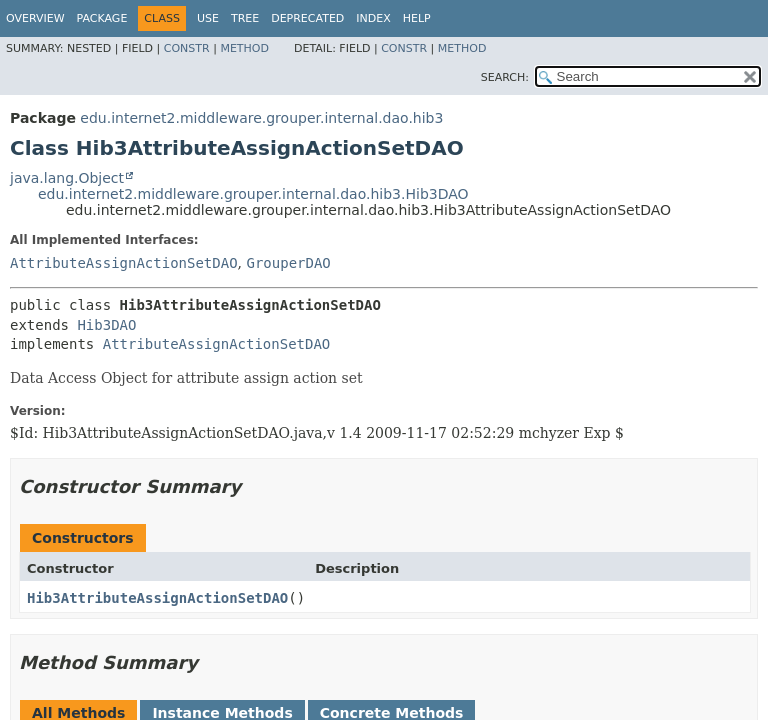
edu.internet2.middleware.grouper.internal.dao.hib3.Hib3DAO (253, 194)
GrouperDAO (288, 263)
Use (208, 18)
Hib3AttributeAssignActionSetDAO (157, 598)
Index (373, 18)
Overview (35, 18)
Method (244, 48)
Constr (187, 48)
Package (102, 18)
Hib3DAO (106, 325)
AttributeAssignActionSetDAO (124, 263)
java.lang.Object (67, 178)
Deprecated (307, 18)
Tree (245, 18)
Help (417, 18)
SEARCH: (505, 77)
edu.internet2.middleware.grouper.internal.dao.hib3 (261, 118)
